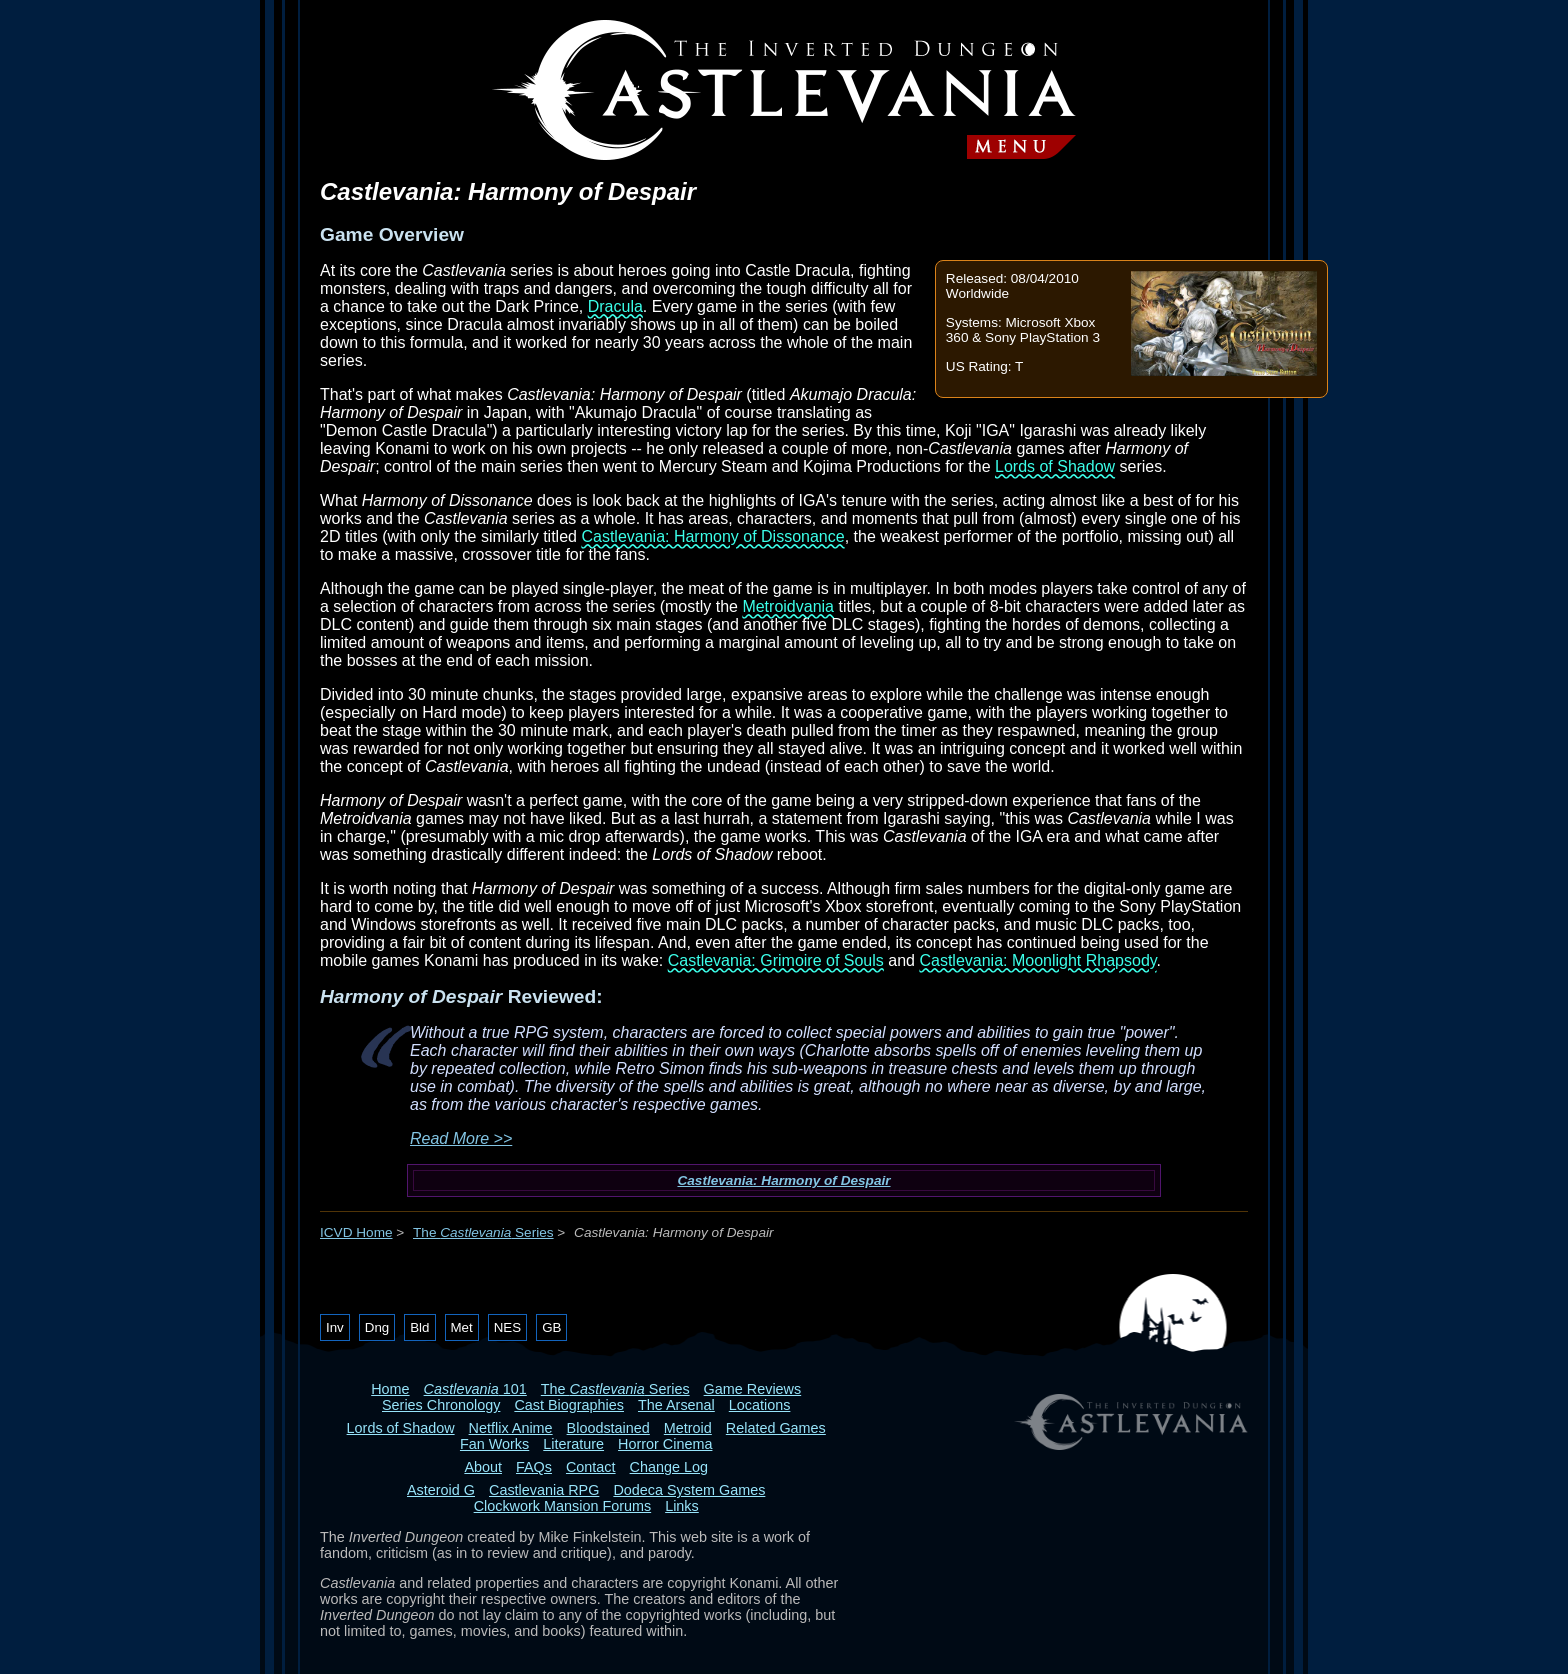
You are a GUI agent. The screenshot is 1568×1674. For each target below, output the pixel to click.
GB (551, 1327)
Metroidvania (788, 606)
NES (507, 1327)
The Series (483, 1232)
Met (462, 1327)
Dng (377, 1327)
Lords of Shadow (1055, 466)
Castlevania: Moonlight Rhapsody (1037, 960)
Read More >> (461, 1138)
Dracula (615, 306)
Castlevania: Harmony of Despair (783, 1180)
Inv (335, 1327)
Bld (419, 1327)
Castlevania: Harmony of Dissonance (712, 536)
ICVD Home (356, 1232)
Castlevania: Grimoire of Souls (776, 960)
